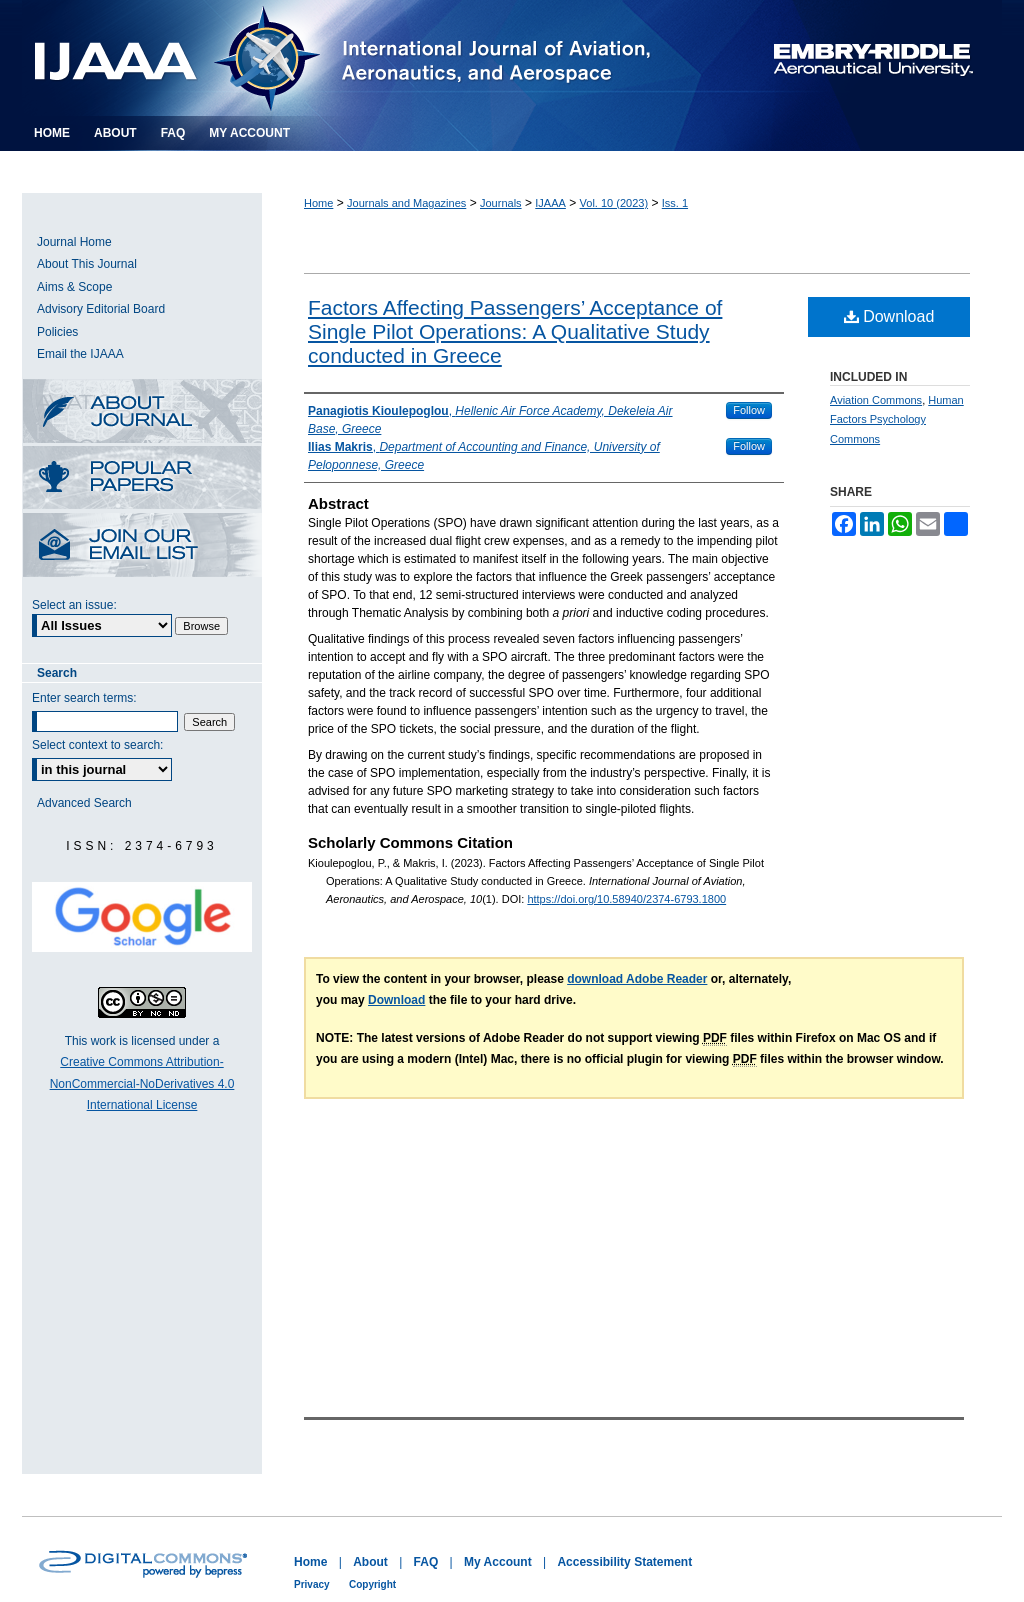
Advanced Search (84, 803)
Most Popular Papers (142, 479)
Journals (501, 203)
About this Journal (142, 412)
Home (318, 203)
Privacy (312, 1584)
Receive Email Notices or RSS (142, 546)
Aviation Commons (876, 400)
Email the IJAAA (80, 354)
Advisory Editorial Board (101, 309)
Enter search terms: (84, 698)
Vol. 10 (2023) (614, 203)
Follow (749, 410)
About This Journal (87, 264)
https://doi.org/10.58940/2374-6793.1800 (626, 899)
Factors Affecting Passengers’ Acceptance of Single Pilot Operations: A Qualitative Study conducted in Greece (515, 331)
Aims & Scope (74, 287)
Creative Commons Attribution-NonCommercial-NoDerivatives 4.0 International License (142, 1083)
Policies (57, 332)
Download (889, 316)
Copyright (372, 1584)
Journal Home (74, 242)
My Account (498, 1562)
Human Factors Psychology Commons (897, 420)
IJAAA (550, 203)
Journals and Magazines (406, 203)
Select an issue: (74, 605)
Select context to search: (97, 745)
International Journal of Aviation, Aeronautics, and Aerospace (366, 58)
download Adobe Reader (637, 979)
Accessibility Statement (624, 1562)
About (370, 1562)
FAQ (426, 1562)
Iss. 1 (675, 203)
